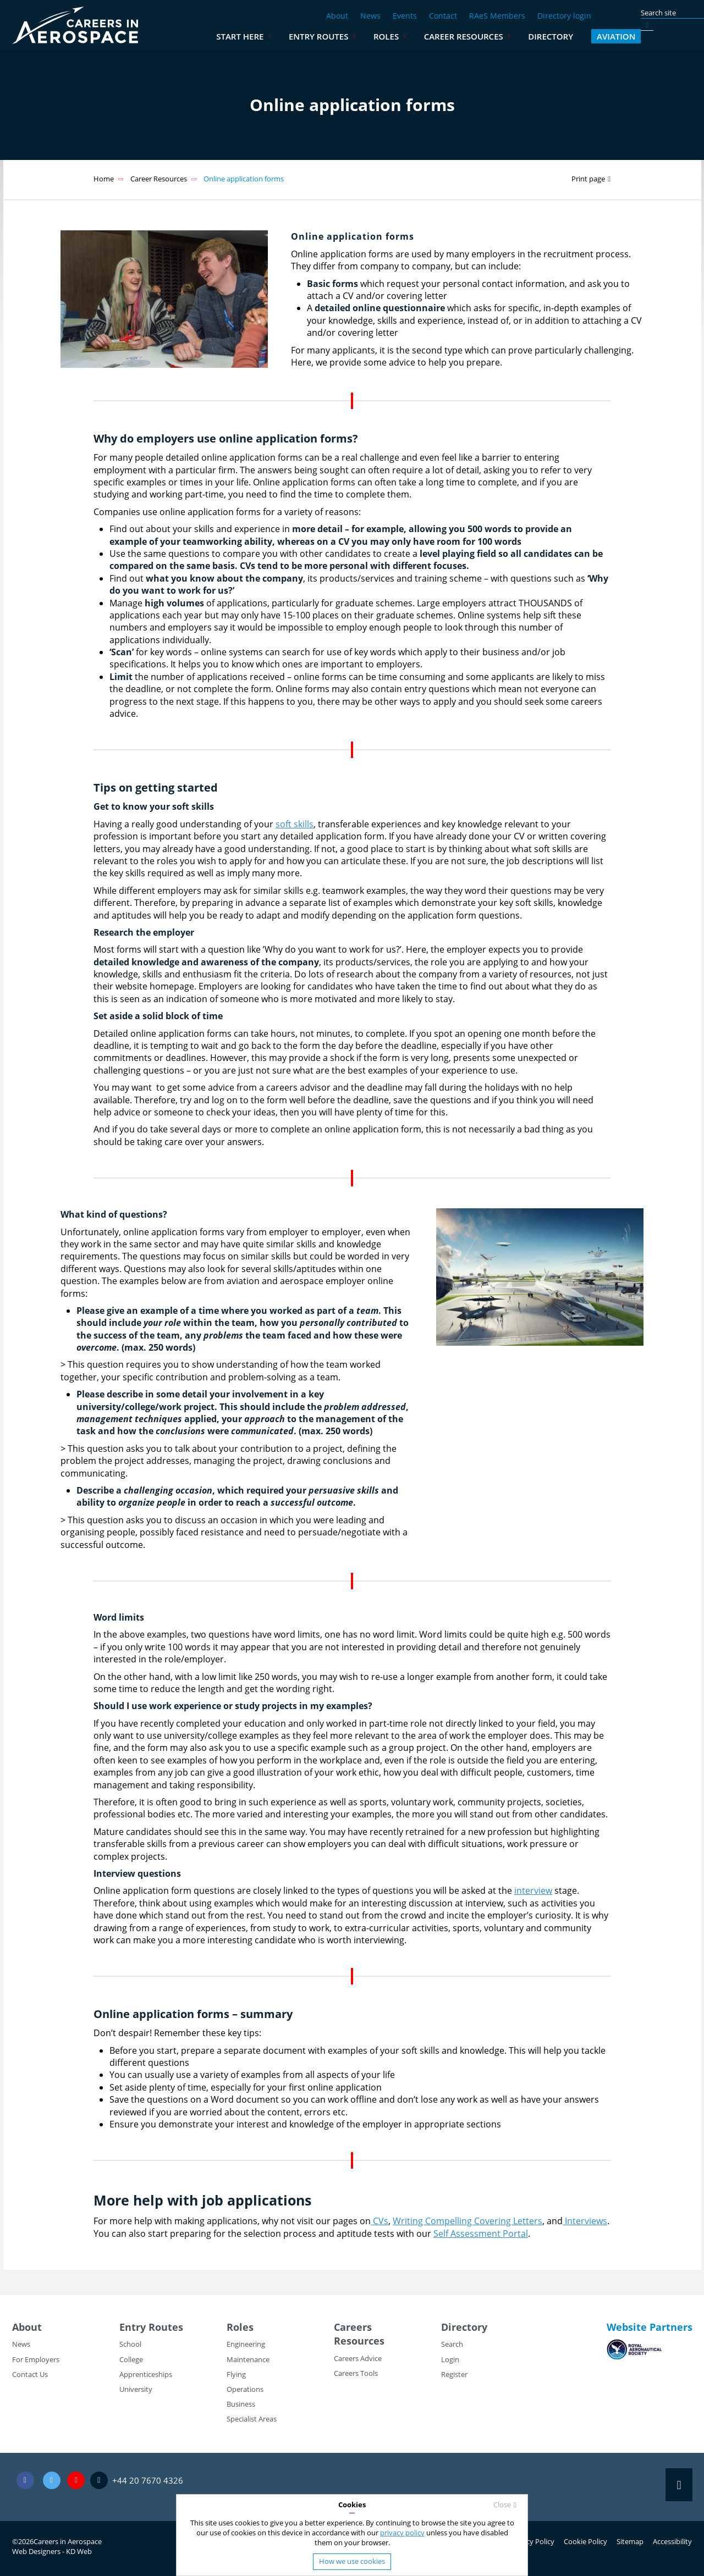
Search (452, 2344)
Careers (353, 2327)
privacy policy (402, 2533)
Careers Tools (356, 2373)
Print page (588, 179)
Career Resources (514, 36)
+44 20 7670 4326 (147, 2480)
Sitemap (630, 2541)
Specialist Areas (252, 2419)
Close (502, 2504)
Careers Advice (358, 2358)
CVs (379, 2221)
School (130, 2344)
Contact (443, 15)
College (131, 2359)
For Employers (35, 2359)
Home (104, 179)
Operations (245, 2389)
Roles (437, 36)
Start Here (291, 36)
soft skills (295, 824)
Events (405, 15)
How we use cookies (352, 2561)
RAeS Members (497, 15)
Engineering (246, 2344)
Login (450, 2359)
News (370, 15)
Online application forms (244, 179)
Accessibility (672, 2541)
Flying (236, 2374)
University (135, 2389)
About (337, 15)
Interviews (585, 2221)
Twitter (52, 2480)
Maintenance (248, 2359)
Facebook (25, 2480)
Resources (359, 2340)
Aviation (667, 36)
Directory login (564, 15)
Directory (601, 36)
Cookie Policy (585, 2541)
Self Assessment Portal (480, 2233)
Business (241, 2404)
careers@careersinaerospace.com (76, 2480)
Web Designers (36, 2551)
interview (533, 1890)
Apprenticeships (145, 2374)
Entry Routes (370, 36)
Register (454, 2374)
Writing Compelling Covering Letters (467, 2221)
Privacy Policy (532, 2541)
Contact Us (30, 2374)
